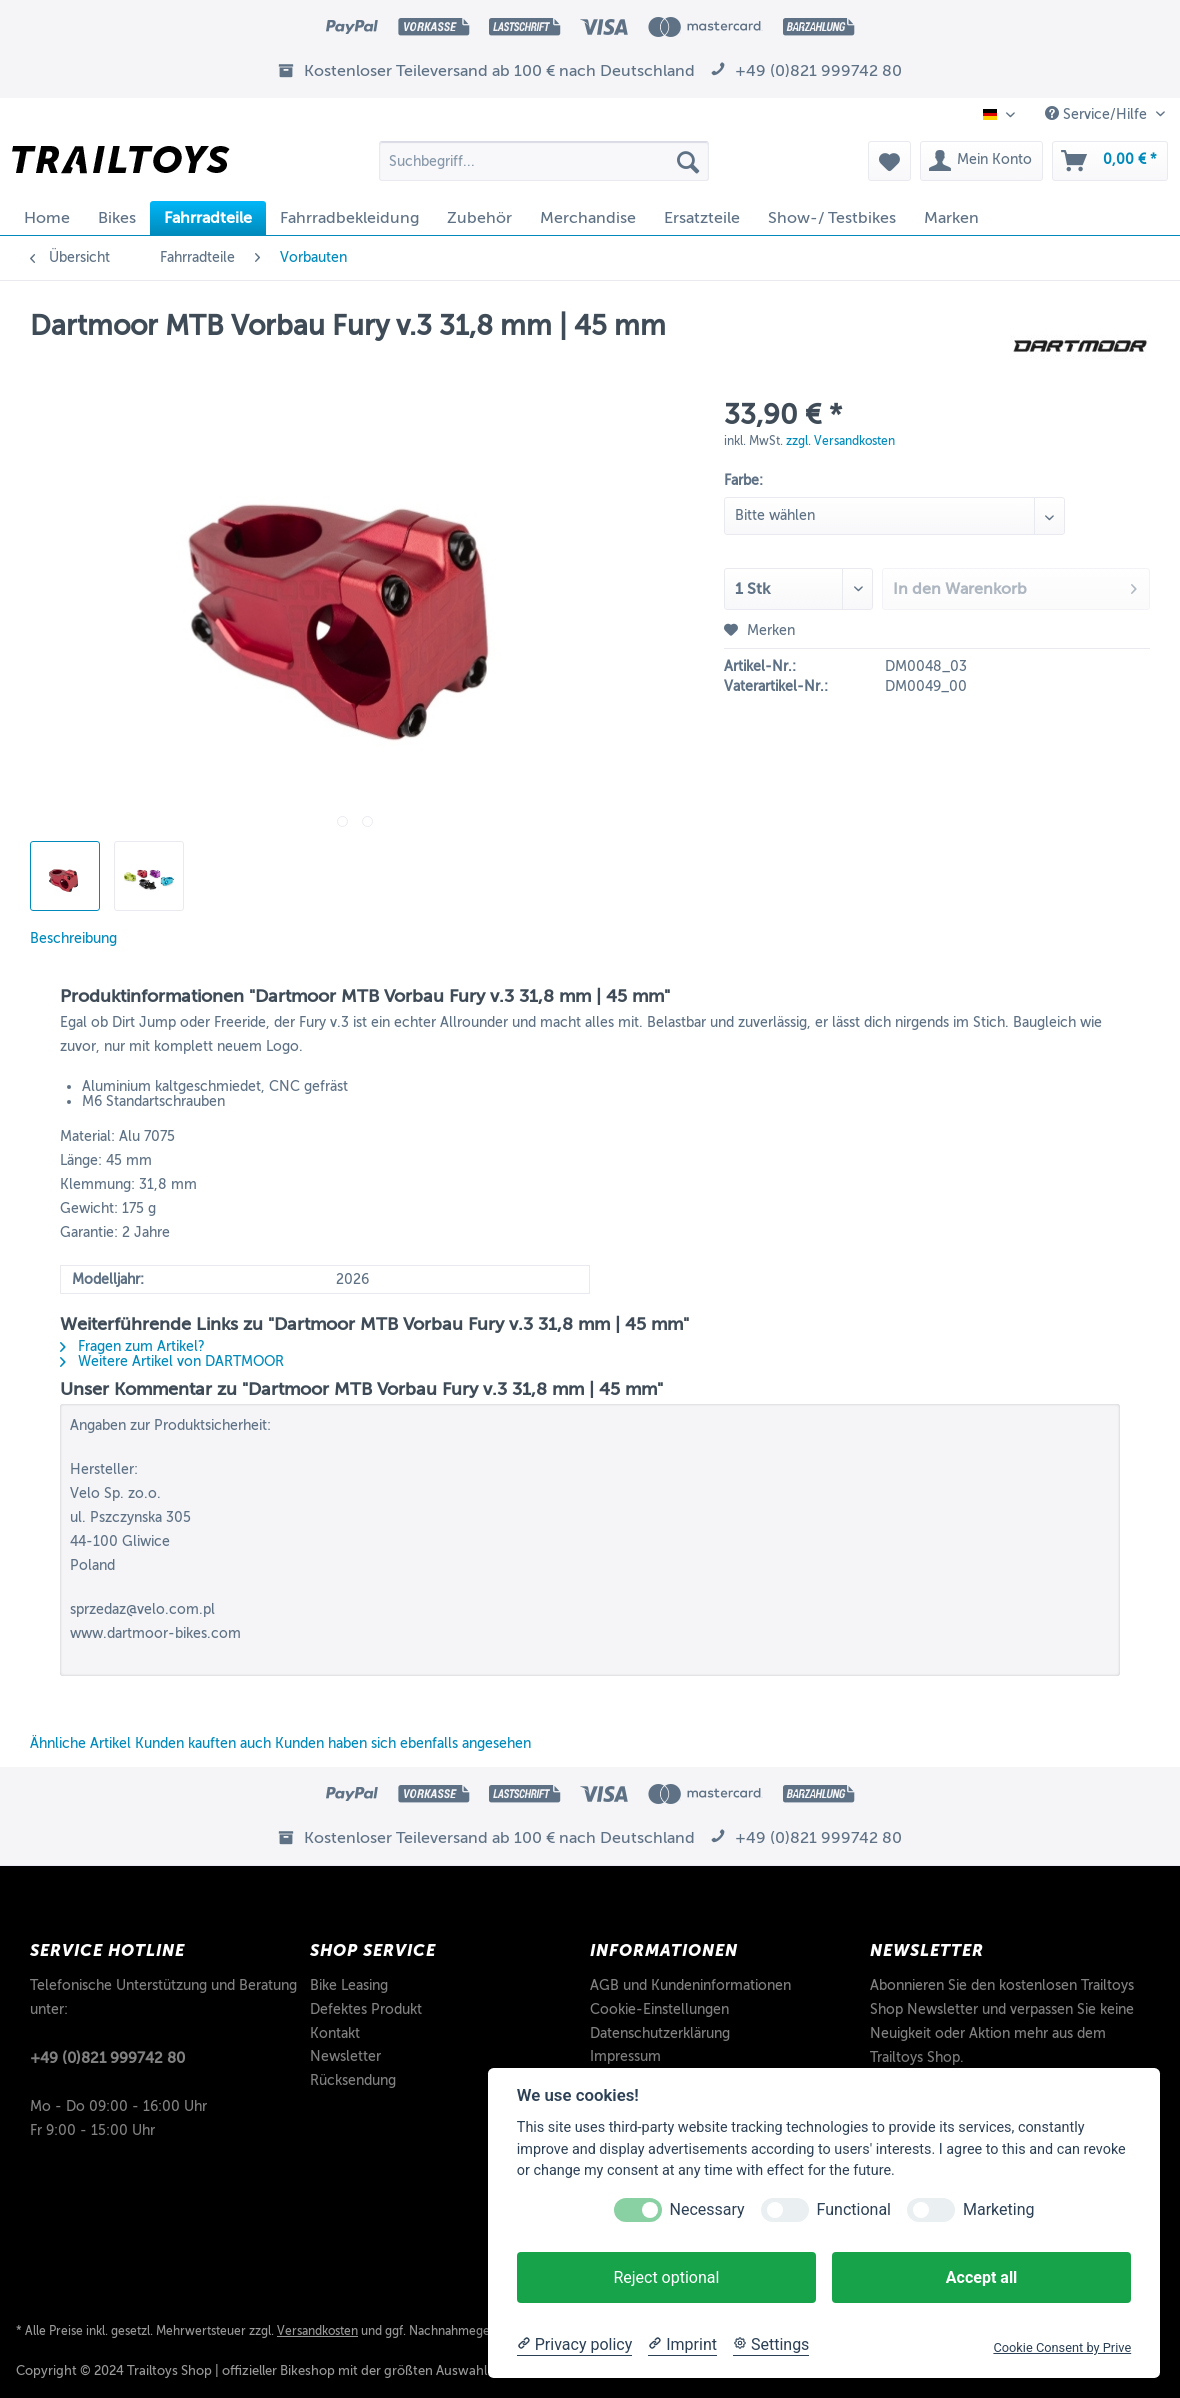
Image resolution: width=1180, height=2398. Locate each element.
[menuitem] (544, 168)
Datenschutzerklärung (660, 2033)
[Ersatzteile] (702, 218)
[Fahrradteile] (208, 218)
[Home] (47, 218)
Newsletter (345, 2056)
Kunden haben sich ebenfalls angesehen (403, 1743)
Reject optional (666, 2277)
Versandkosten (317, 2331)
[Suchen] (688, 161)
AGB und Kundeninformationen (690, 1985)
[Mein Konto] (981, 161)
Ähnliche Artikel (80, 1743)
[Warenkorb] (1110, 161)
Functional (854, 2209)
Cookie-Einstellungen (659, 2009)
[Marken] (951, 218)
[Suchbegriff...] (544, 161)
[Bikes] (117, 218)
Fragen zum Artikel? (132, 1346)
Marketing (998, 2209)
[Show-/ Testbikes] (832, 218)
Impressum (625, 2056)
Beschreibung (73, 938)
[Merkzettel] (889, 161)
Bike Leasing (349, 1985)
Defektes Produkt (366, 2009)
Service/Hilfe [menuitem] (1098, 114)
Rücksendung (353, 2080)
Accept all (981, 2277)
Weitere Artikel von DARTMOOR (172, 1361)
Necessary (707, 2209)
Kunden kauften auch (203, 1743)
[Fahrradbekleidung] (349, 218)
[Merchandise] (588, 218)
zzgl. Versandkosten (840, 441)
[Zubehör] (479, 218)
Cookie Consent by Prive (1062, 2347)
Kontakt (335, 2033)
